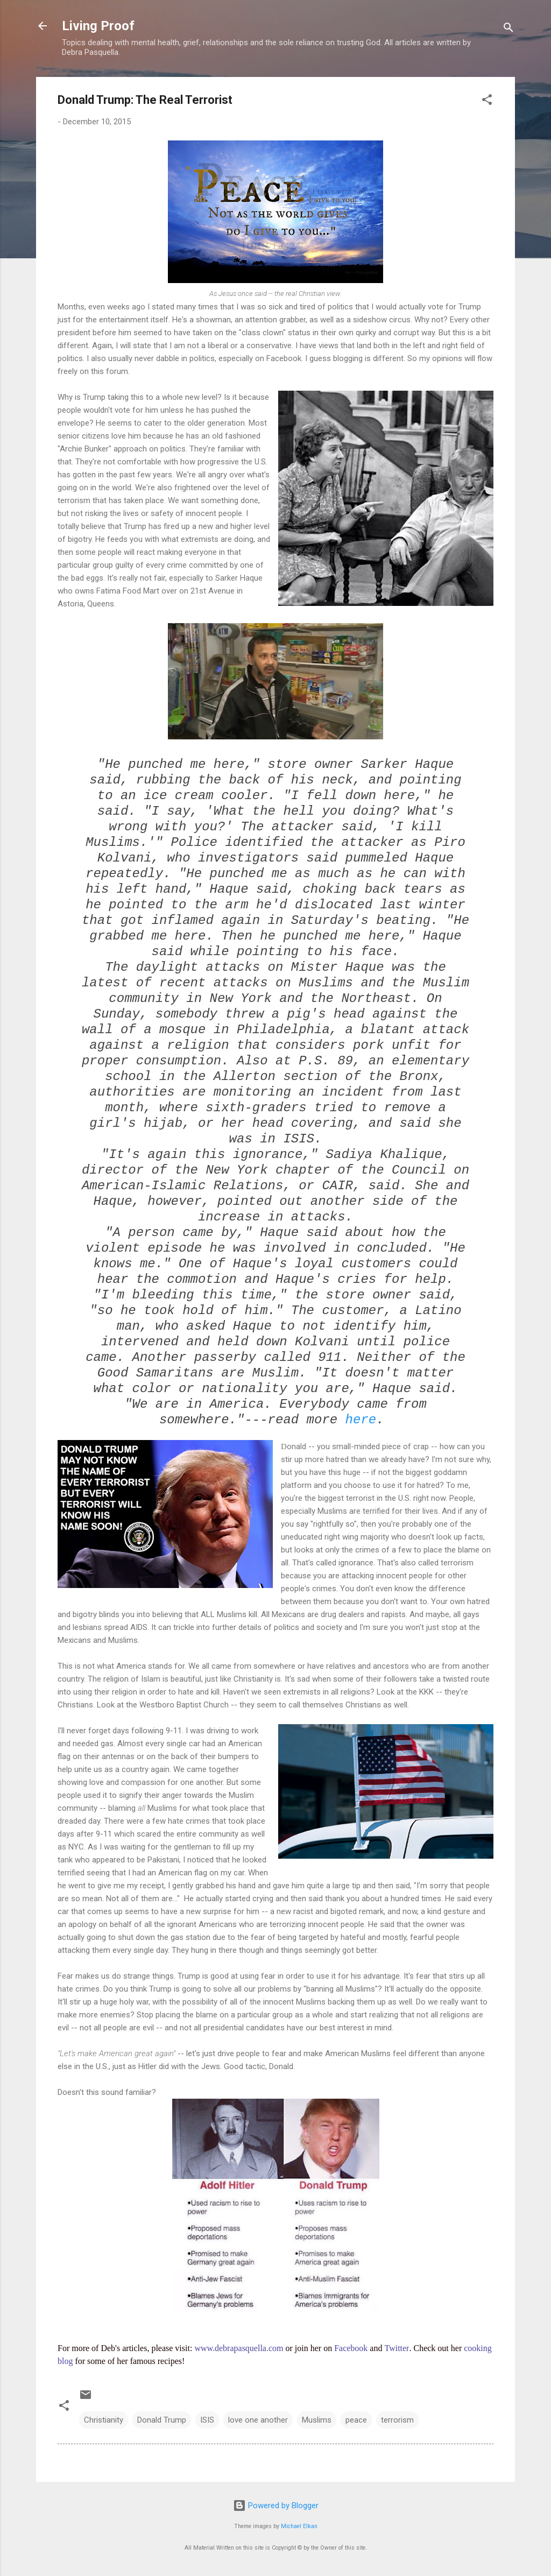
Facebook (351, 2348)
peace (356, 2420)
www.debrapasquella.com (238, 2348)
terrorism (397, 2420)
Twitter (396, 2348)
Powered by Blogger (276, 2505)
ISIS (207, 2420)
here (361, 1420)
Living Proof (98, 25)
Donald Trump (161, 2420)
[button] (487, 101)
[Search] (508, 29)
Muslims (316, 2420)
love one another (258, 2420)
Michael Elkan (299, 2526)
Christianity (103, 2420)
